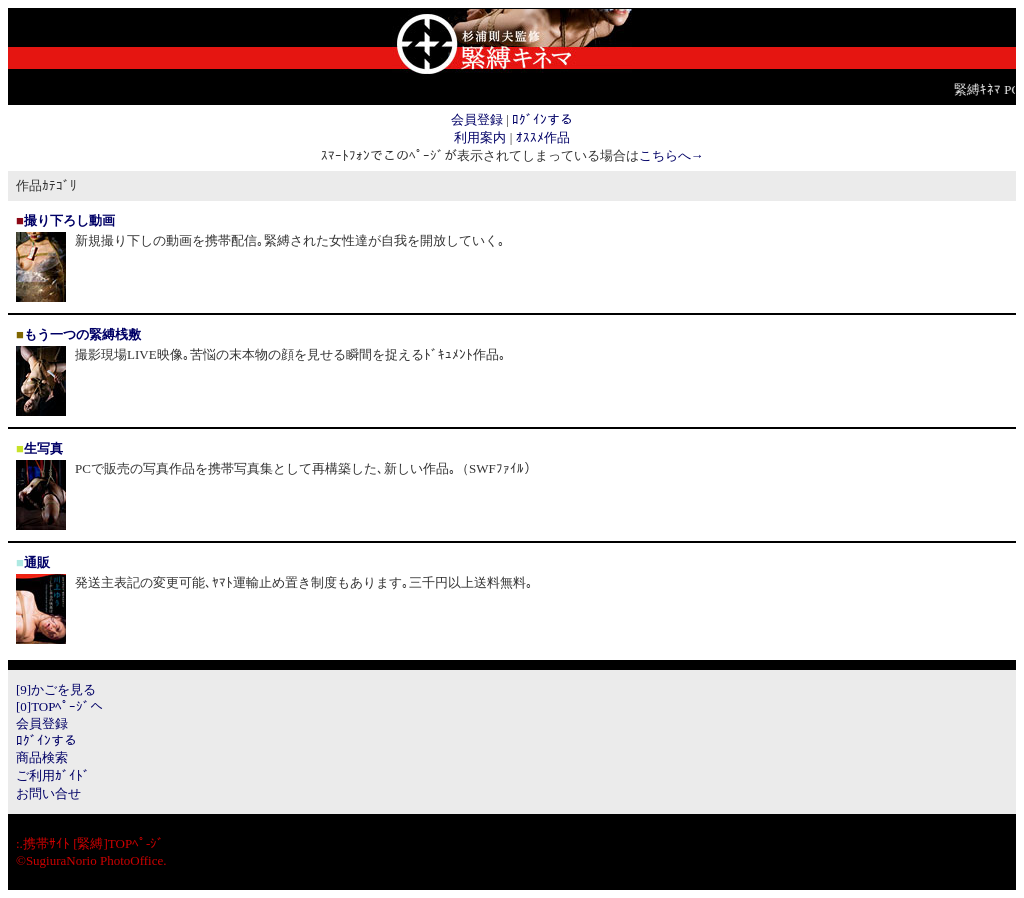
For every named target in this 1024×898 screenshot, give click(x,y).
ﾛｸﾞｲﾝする (542, 119)
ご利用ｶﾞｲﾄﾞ (53, 775)
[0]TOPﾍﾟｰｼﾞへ (59, 706)
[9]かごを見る (56, 689)
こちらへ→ (671, 155)
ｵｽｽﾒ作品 (543, 137)
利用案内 (480, 137)
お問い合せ (48, 793)
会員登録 (477, 119)
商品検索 (42, 757)
